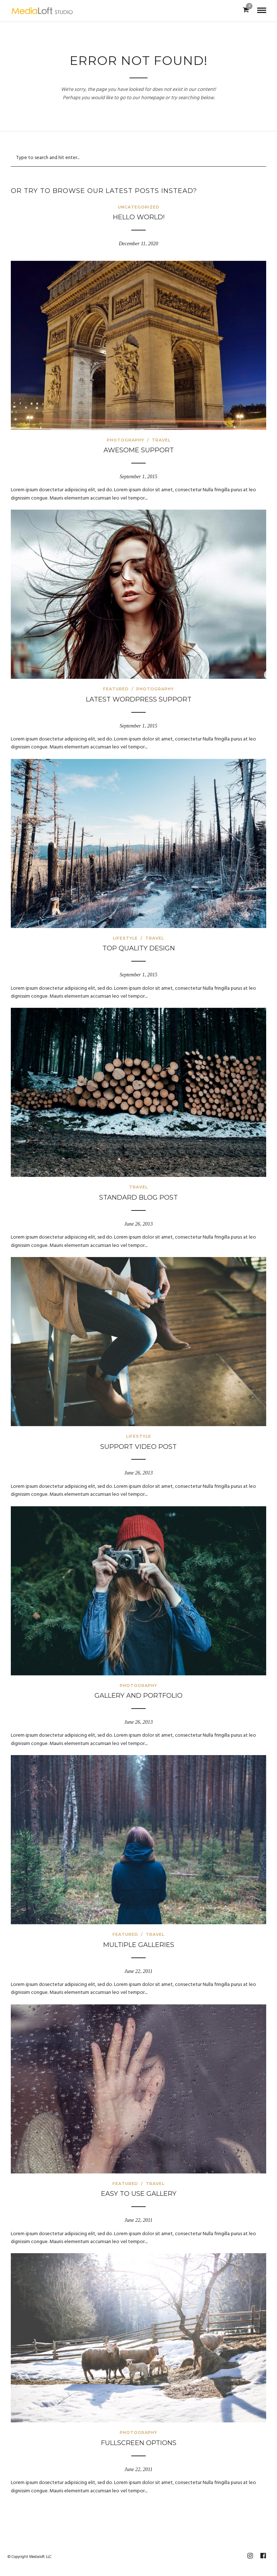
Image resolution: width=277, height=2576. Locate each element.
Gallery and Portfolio (138, 1696)
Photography (125, 440)
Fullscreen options (138, 2443)
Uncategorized (138, 207)
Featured (116, 688)
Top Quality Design (138, 948)
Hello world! (138, 217)
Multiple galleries (138, 1945)
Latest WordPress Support (139, 699)
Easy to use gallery (138, 2194)
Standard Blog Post (138, 1197)
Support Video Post (138, 1447)
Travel (161, 440)
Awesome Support (139, 450)
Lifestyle (125, 938)
